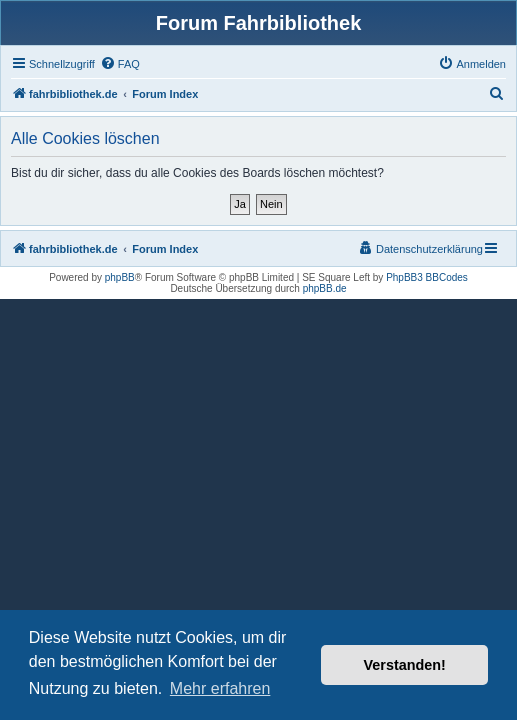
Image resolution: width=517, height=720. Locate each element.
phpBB (120, 277)
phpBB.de (325, 288)
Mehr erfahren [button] (220, 688)
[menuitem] (120, 64)
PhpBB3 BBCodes (427, 277)
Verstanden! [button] (405, 665)
